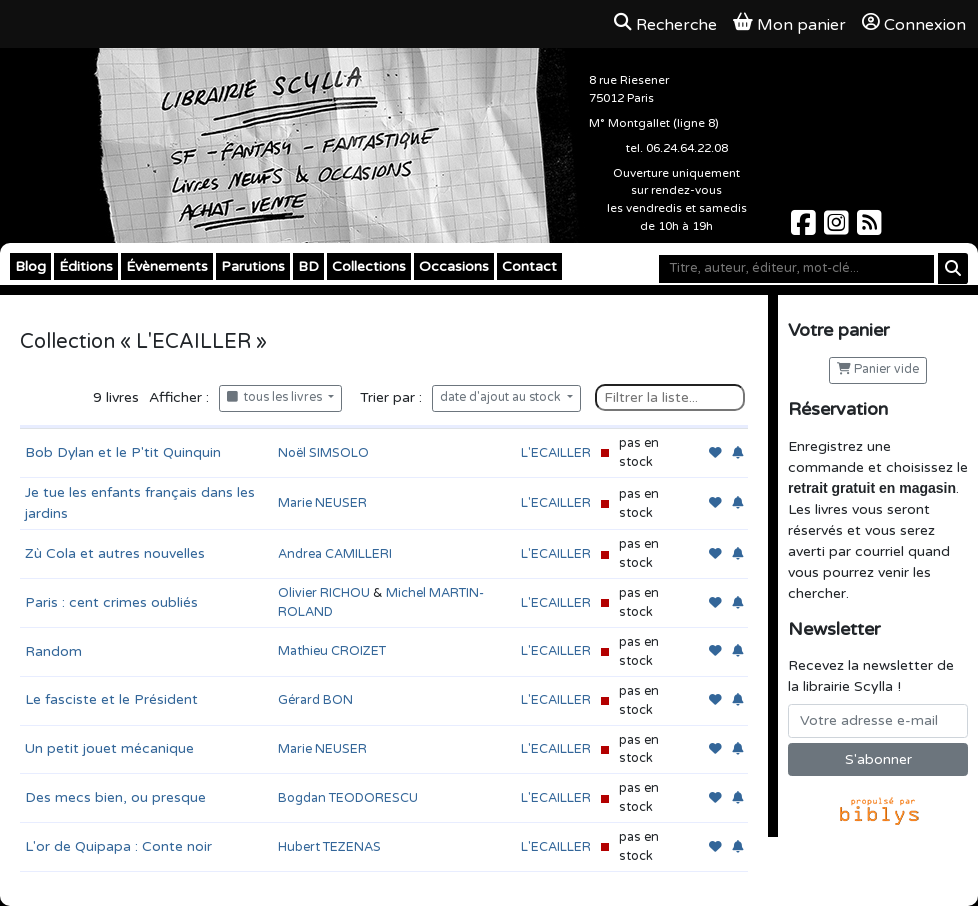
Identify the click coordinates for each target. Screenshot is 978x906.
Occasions (454, 266)
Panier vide (878, 369)
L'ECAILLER (556, 453)
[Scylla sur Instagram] (838, 228)
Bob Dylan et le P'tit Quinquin (123, 452)
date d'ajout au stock (502, 397)
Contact (529, 266)
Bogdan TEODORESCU (348, 798)
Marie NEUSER (322, 503)
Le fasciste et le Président (111, 699)
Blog (30, 266)
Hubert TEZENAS (329, 847)
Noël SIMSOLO (323, 453)
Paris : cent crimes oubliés (111, 602)
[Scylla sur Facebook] (805, 228)
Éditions (86, 266)
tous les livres (276, 397)
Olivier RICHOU (324, 593)
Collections (369, 266)
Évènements (167, 266)
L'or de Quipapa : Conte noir (118, 846)
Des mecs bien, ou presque (115, 797)
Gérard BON (315, 700)
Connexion (914, 24)
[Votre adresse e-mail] (878, 721)
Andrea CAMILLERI (335, 554)
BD (308, 266)
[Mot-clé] (796, 269)
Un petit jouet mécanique (109, 748)
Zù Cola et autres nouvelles (115, 553)
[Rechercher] (953, 268)
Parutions (253, 266)
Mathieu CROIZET (332, 651)
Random (53, 651)
